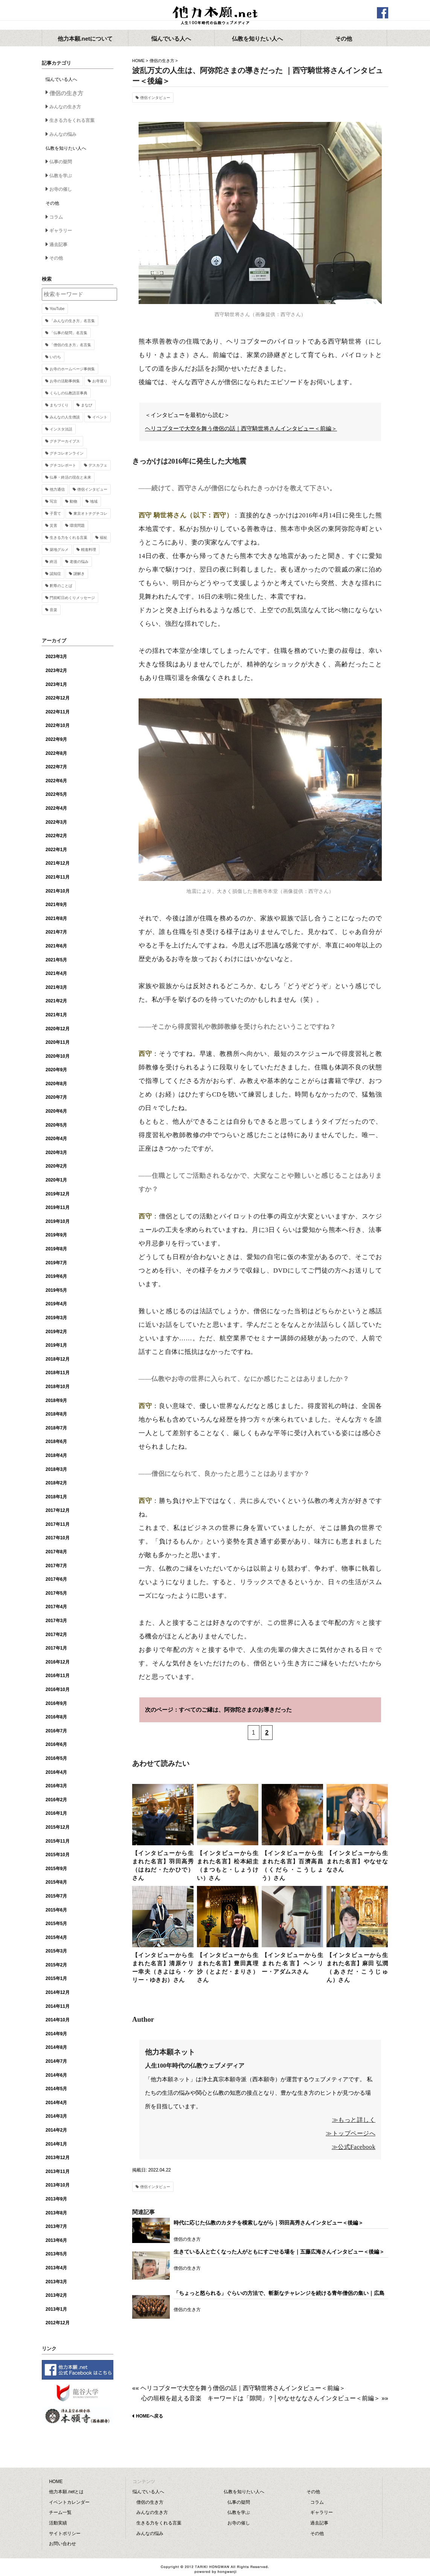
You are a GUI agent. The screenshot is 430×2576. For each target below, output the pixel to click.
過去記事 (58, 244)
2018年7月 (56, 1428)
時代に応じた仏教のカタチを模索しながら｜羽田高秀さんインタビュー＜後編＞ (268, 2223)
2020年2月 (56, 1166)
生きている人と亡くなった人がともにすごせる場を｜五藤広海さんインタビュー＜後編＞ (279, 2252)
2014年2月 (56, 2130)
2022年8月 (56, 753)
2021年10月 (58, 891)
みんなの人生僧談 (65, 417)
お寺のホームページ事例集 (72, 369)
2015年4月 (56, 1937)
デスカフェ (97, 465)
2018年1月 (56, 1496)
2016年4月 (56, 1772)
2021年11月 (58, 877)
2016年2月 (56, 1799)
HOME (138, 60)
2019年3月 (56, 1317)
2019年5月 (56, 1290)
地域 (94, 501)
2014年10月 (58, 2019)
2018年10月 (58, 1386)
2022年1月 (56, 849)
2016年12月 (58, 1662)
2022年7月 (56, 766)
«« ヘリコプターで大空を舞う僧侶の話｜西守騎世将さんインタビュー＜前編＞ (238, 2388)
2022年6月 (56, 780)
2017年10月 (58, 1537)
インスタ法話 (61, 429)
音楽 (53, 610)
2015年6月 (56, 1910)
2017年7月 (56, 1565)
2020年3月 (56, 1152)
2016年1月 (56, 1813)
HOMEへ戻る (149, 2416)
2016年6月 (56, 1744)
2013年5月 (56, 2254)
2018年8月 (56, 1414)
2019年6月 (56, 1276)
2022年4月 (56, 808)
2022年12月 (58, 698)
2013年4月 (56, 2267)
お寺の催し (60, 189)
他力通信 (57, 489)
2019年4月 (56, 1303)
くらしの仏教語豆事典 (68, 393)
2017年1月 (56, 1648)
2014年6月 (56, 2075)
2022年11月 (58, 712)
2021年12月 (58, 863)
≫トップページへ (350, 2133)
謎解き (79, 574)
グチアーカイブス (65, 441)
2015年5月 (56, 1923)
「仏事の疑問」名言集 (68, 333)
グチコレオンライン (67, 453)
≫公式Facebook (353, 2147)
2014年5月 (56, 2088)
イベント (99, 417)
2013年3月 (56, 2281)
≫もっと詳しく (354, 2120)
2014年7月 (56, 2061)
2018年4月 (56, 1455)
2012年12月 (58, 2322)
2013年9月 (56, 2199)
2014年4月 (56, 2102)
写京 (53, 501)
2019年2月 (56, 1331)
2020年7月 (56, 1097)
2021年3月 (56, 987)
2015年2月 (56, 1965)
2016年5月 (56, 1758)
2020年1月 (56, 1180)
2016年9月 (56, 1703)
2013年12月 (58, 2157)
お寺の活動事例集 (65, 381)
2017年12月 (58, 1510)
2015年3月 (56, 1951)
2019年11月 (58, 1207)
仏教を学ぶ (60, 175)
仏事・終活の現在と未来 (70, 477)
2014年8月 (56, 2047)
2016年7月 (56, 1731)
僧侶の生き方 (161, 60)
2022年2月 (56, 835)
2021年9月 (56, 904)
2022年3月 (56, 822)
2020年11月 (58, 1042)
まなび (86, 405)
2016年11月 (58, 1675)
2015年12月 (58, 1827)
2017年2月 (56, 1634)
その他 (56, 258)
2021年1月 (56, 1014)
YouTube (57, 309)
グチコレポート (63, 465)
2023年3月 (56, 656)
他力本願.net (215, 16)
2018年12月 (58, 1359)
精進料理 (88, 549)
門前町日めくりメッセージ (72, 598)
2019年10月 (58, 1221)
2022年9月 (56, 739)
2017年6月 (56, 1579)
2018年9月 (56, 1400)
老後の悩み (79, 562)
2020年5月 (56, 1125)
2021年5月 (56, 960)
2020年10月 (58, 1056)
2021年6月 (56, 946)
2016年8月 (56, 1717)
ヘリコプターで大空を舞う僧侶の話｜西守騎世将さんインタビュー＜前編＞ (241, 429)
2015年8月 (56, 1882)
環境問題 (77, 525)
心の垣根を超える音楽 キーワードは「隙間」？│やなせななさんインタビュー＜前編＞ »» (264, 2398)
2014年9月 (56, 2033)
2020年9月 (56, 1069)
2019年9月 (56, 1235)
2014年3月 (56, 2116)
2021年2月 (56, 1001)
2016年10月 (58, 1689)
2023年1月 (56, 684)
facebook (382, 12)
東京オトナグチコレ (90, 513)
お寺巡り (99, 381)
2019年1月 (56, 1345)
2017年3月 (56, 1620)
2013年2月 (56, 2295)
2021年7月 (56, 932)
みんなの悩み (62, 134)
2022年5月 (56, 794)
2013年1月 (56, 2309)
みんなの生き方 (65, 106)
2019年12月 (58, 1194)
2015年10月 (58, 1854)
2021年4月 (56, 973)
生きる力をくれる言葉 (72, 120)
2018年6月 (56, 1441)
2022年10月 (58, 725)
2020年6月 (56, 1111)
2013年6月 (56, 2240)
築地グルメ (59, 549)
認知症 (55, 574)
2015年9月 (56, 1868)
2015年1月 (56, 1978)
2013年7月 (56, 2226)
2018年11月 (58, 1372)
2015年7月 (56, 1896)
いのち (55, 357)
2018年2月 (56, 1483)
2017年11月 (58, 1524)
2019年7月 (56, 1262)
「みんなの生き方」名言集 (72, 321)
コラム (56, 217)
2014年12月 (58, 1992)
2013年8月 (56, 2213)
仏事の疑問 (60, 161)
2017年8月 (56, 1551)
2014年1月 (56, 2144)
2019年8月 (56, 1249)
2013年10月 (58, 2185)
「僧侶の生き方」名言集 (70, 345)
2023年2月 (56, 670)
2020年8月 (56, 1083)
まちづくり (59, 405)
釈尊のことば (61, 586)
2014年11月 (58, 2006)
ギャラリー (60, 230)
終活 (53, 562)
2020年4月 (56, 1138)
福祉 (103, 537)
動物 (73, 501)
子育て (55, 513)
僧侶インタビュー (155, 98)
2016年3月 (56, 1785)
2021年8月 (56, 918)
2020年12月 (58, 1028)
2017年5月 (56, 1593)
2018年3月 (56, 1469)
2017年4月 (56, 1606)
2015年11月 (58, 1841)
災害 (53, 525)
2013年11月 (58, 2171)
